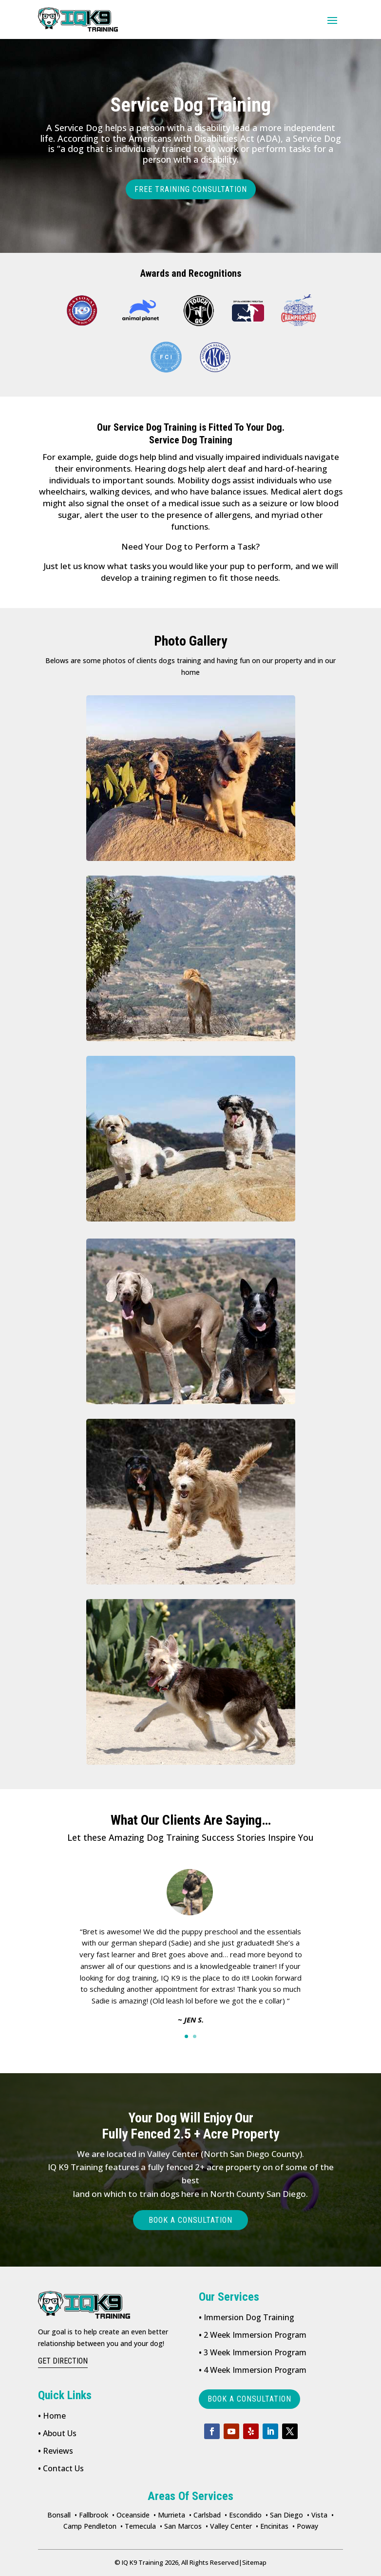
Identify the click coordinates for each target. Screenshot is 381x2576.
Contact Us (61, 2468)
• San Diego (284, 2514)
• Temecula (138, 2526)
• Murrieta (169, 2514)
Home (52, 2415)
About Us (57, 2433)
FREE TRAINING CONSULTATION (190, 189)
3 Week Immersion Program (252, 2352)
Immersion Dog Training (246, 2317)
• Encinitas (272, 2526)
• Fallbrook (91, 2514)
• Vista (317, 2514)
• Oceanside (131, 2514)
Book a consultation (190, 2220)
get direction (63, 2361)
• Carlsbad (205, 2514)
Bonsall (59, 2514)
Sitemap (253, 2562)
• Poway (305, 2526)
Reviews (55, 2450)
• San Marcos (181, 2526)
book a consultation (249, 2399)
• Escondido (243, 2514)
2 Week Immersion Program (252, 2334)
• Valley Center (229, 2526)
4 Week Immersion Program (252, 2370)
